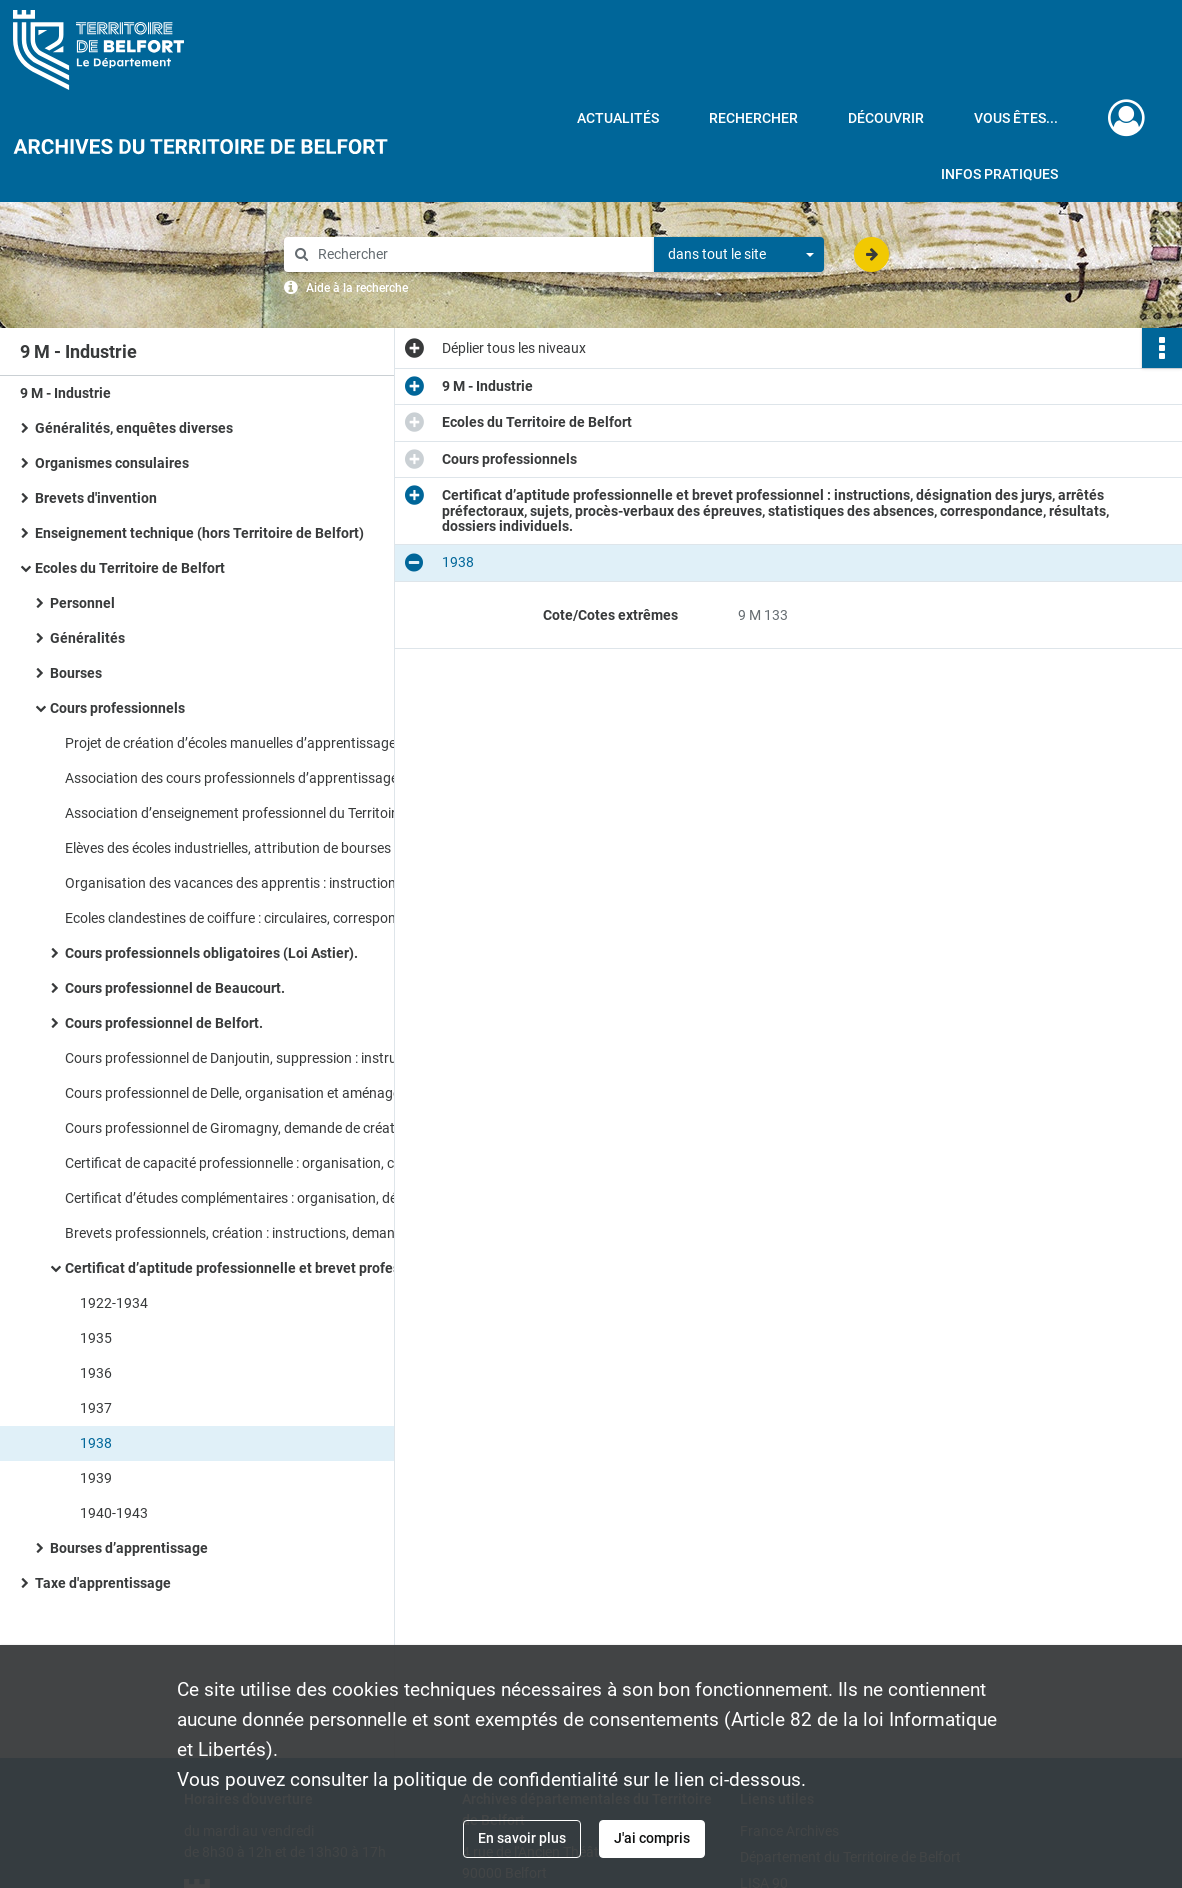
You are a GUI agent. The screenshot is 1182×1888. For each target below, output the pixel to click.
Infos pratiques (999, 174)
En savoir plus (522, 1838)
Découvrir (886, 118)
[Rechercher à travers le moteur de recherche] (479, 254)
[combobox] (739, 255)
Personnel (82, 603)
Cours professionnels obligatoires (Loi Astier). (211, 953)
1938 (96, 1443)
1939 (96, 1478)
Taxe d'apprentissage (103, 1583)
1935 (96, 1338)
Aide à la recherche (357, 288)
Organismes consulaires (112, 463)
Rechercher (753, 118)
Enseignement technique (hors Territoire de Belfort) (199, 533)
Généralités (87, 638)
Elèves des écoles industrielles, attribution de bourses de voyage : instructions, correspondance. (265, 848)
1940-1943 (114, 1513)
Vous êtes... (1016, 118)
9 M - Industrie (65, 393)
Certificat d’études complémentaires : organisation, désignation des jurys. (265, 1198)
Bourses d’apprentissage (129, 1548)
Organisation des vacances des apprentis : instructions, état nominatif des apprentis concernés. (265, 883)
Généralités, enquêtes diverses (134, 428)
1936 (96, 1373)
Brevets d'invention (96, 498)
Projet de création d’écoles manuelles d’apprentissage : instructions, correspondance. (265, 743)
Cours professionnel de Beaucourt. (175, 988)
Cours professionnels (117, 708)
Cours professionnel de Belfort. (164, 1023)
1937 (96, 1408)
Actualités (618, 118)
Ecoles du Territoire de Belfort (130, 568)
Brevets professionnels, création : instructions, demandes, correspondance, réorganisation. (265, 1233)
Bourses (76, 673)
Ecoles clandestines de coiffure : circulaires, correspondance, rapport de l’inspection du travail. (265, 918)
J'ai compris (652, 1838)
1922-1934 (114, 1303)
